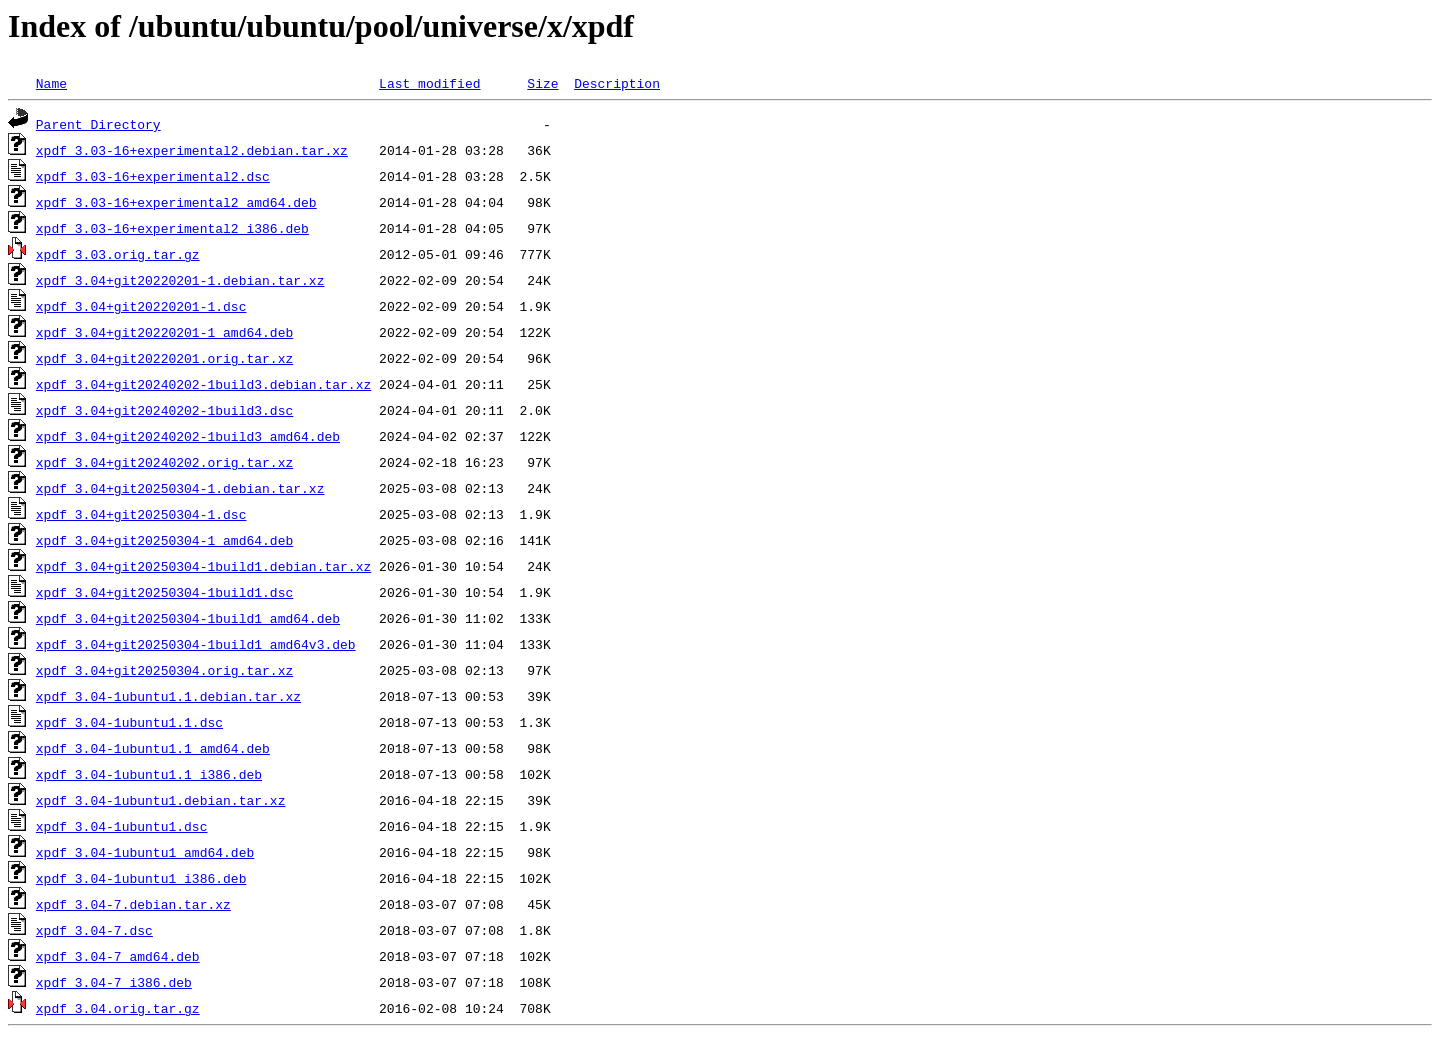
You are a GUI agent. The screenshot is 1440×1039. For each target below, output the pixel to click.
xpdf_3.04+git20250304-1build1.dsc (164, 592)
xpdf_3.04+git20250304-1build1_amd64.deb (188, 618)
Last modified (429, 83)
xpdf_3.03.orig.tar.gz (118, 254)
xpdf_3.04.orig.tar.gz (118, 1008)
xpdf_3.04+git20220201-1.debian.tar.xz (180, 280)
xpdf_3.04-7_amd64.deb (118, 956)
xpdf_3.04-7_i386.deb (114, 982)
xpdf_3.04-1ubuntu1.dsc (122, 826)
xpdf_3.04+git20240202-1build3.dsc (164, 410)
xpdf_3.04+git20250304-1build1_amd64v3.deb (196, 644)
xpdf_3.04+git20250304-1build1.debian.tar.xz (203, 566)
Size (542, 83)
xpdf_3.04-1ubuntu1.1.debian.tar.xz (168, 696)
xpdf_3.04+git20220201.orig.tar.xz (164, 358)
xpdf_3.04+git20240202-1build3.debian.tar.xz (203, 384)
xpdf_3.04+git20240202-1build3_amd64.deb (188, 436)
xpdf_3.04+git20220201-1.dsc (141, 306)
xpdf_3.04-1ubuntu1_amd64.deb (145, 852)
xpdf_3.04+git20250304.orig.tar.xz (164, 670)
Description (617, 83)
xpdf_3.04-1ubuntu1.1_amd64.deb (153, 748)
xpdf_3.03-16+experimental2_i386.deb (172, 228)
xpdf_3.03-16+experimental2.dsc (153, 176)
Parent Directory (98, 124)
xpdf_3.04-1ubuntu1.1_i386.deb (149, 774)
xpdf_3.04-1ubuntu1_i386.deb (141, 878)
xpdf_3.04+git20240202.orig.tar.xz (164, 462)
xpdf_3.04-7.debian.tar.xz (133, 904)
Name (51, 83)
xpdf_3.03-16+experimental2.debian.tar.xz (192, 150)
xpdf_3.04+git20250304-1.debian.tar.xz (180, 488)
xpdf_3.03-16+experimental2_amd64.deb (176, 202)
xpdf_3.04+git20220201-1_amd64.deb (164, 332)
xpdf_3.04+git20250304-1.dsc (141, 514)
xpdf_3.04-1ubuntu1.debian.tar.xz (161, 800)
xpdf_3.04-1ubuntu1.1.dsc (129, 722)
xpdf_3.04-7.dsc (94, 930)
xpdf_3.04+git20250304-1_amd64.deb (164, 540)
